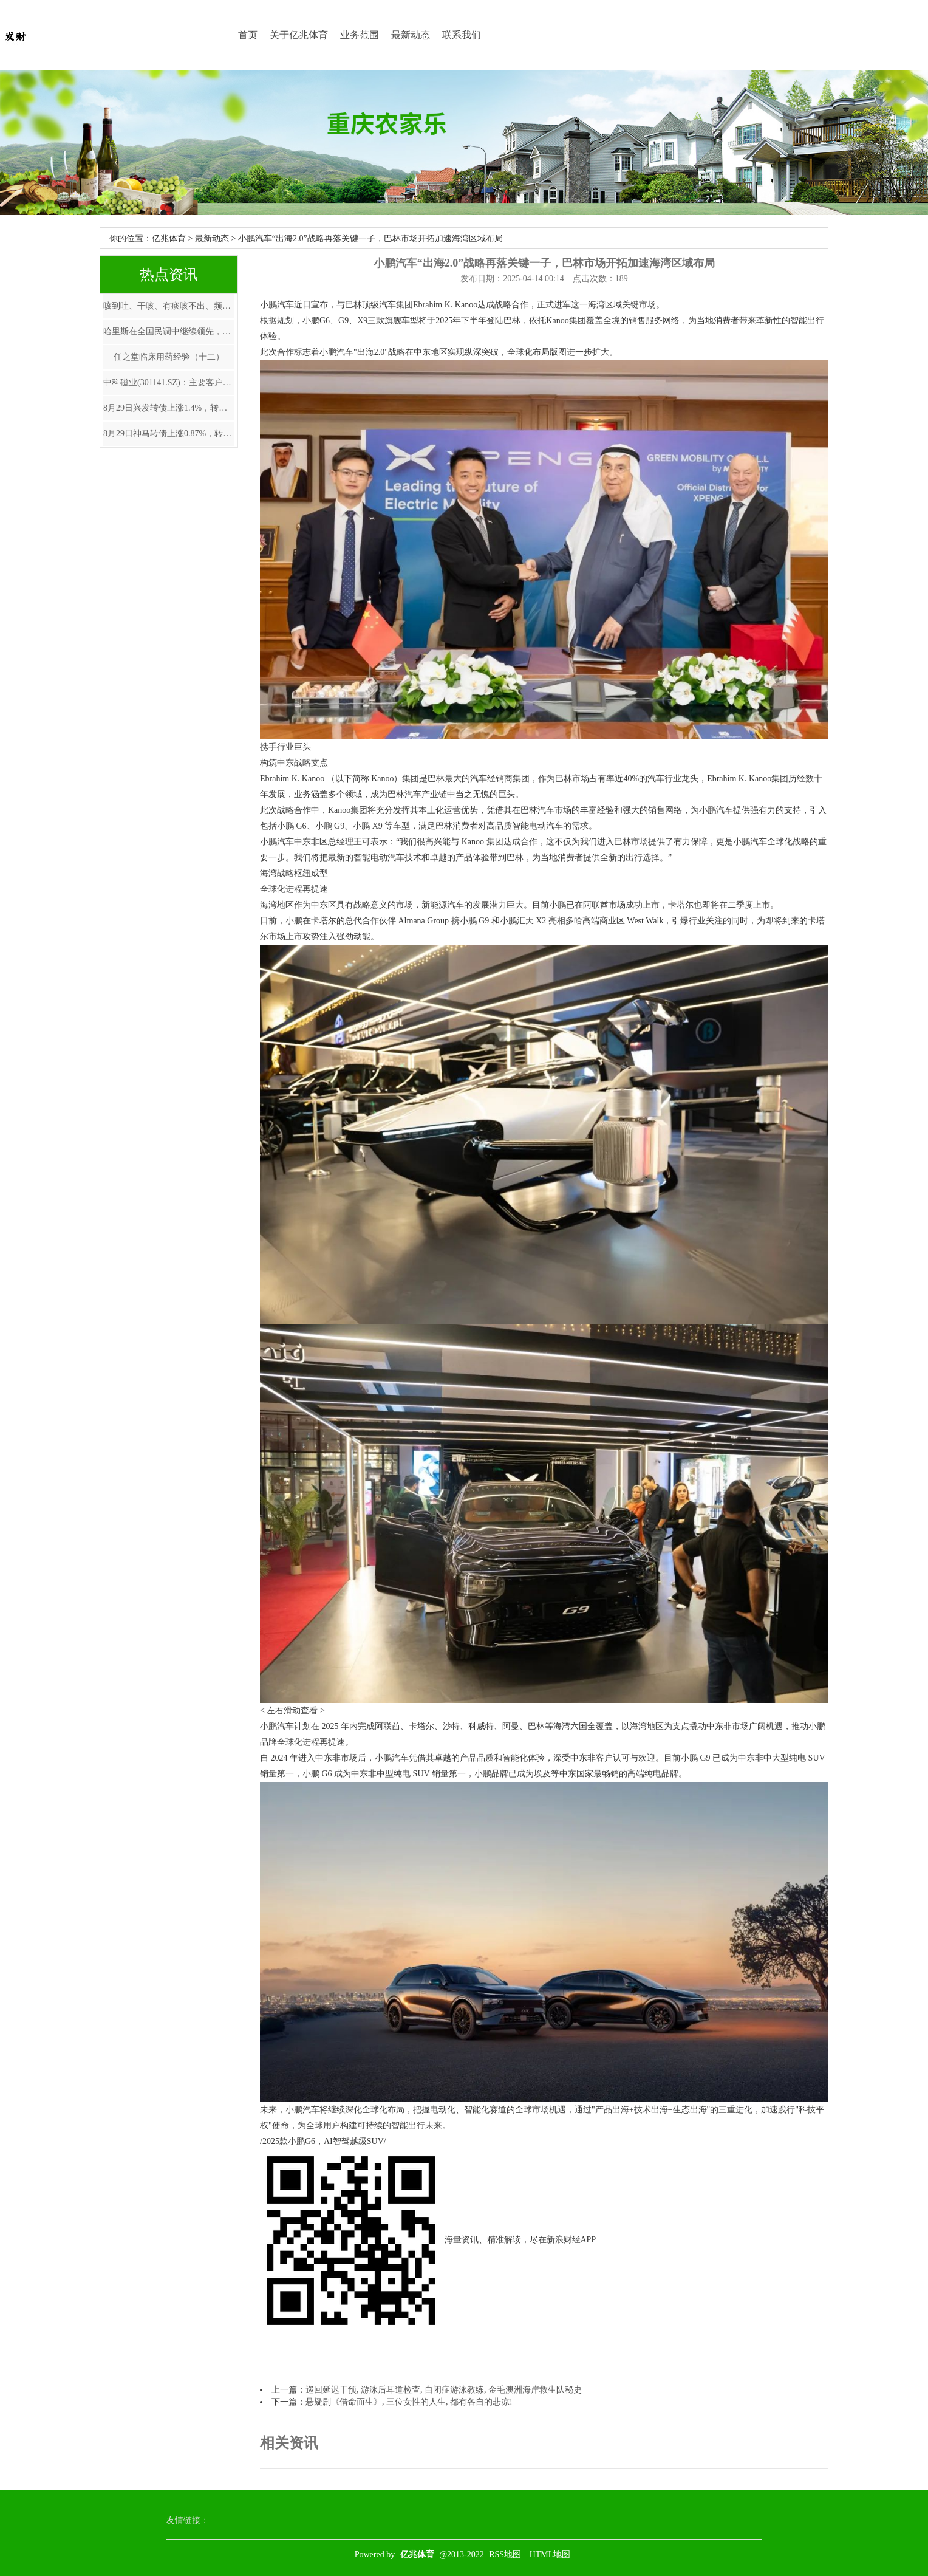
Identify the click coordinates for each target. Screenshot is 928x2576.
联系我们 (461, 35)
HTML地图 (550, 2554)
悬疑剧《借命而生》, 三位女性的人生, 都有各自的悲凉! (409, 2401)
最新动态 (410, 35)
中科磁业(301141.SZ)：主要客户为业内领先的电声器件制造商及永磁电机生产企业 (168, 382)
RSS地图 (505, 2554)
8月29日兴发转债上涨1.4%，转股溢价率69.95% (168, 408)
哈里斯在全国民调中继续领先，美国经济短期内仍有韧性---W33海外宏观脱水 (168, 331)
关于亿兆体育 (299, 35)
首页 (248, 35)
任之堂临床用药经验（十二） (169, 356)
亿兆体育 (169, 238)
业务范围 (359, 35)
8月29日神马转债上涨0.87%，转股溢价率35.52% (168, 433)
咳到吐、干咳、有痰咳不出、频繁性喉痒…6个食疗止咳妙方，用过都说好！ (168, 305)
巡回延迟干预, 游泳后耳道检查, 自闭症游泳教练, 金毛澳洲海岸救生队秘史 (443, 2389)
